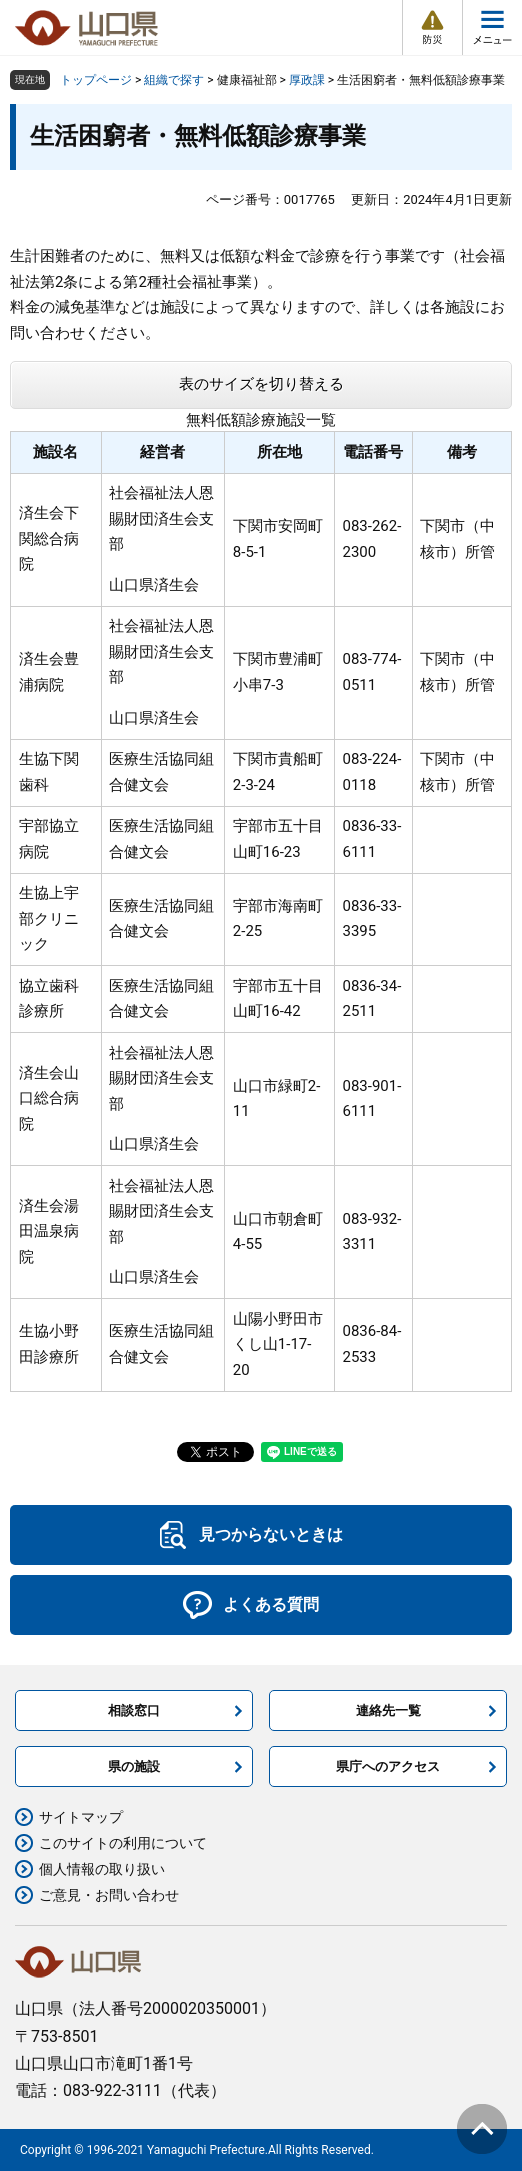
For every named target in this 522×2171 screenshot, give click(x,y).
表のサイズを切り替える (261, 384)
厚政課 (307, 80)
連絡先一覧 (388, 1710)
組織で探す (174, 80)
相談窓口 (134, 1710)
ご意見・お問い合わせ (109, 1895)
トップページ (96, 80)
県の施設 (134, 1766)
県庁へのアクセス (388, 1766)
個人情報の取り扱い (102, 1869)
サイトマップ (81, 1817)
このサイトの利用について (123, 1843)
